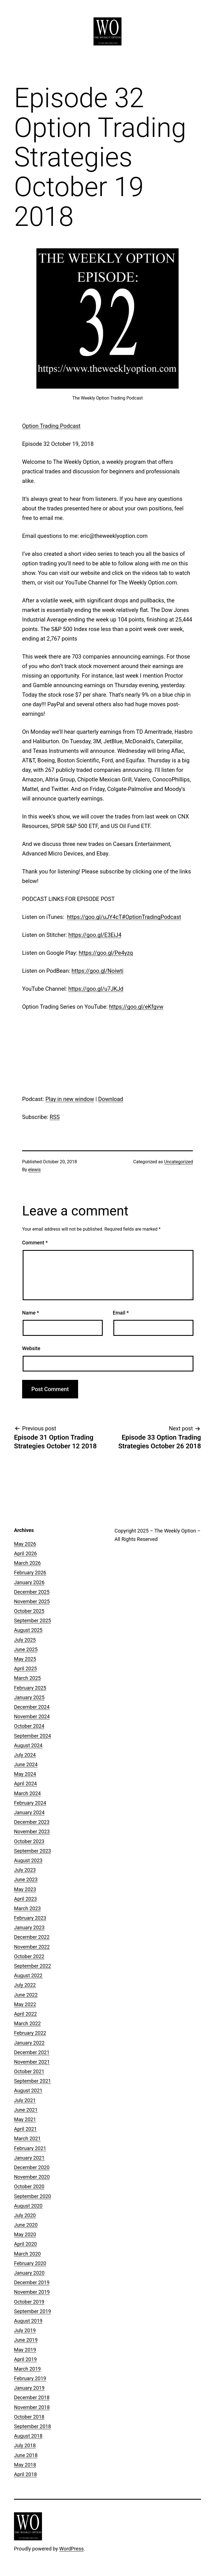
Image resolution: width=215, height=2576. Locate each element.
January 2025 (29, 1697)
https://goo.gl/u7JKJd (95, 988)
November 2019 (32, 2292)
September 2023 (32, 1851)
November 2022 (32, 1947)
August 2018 (28, 2436)
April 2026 (25, 1553)
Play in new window (69, 1099)
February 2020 (30, 2263)
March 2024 (27, 1793)
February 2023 (30, 1918)
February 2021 (30, 2148)
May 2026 (25, 1544)
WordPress (71, 2549)
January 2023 (29, 1927)
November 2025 (32, 1601)
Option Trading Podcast (51, 426)
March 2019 (27, 2369)
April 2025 (25, 1668)
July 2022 (25, 1985)
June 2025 (26, 1649)
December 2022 (32, 1937)
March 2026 (27, 1563)
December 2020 (32, 2167)
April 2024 (25, 1783)
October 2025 (29, 1611)
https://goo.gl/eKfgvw (136, 1006)
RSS (55, 1117)
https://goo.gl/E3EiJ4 (94, 935)
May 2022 (25, 2004)
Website (31, 1348)
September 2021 (32, 2081)
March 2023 (27, 1908)
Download (110, 1099)
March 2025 (27, 1678)
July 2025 (25, 1640)
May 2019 (25, 2350)
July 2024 (25, 1755)
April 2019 (25, 2359)
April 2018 (25, 2474)
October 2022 (29, 1956)
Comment (35, 1242)
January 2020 (29, 2273)
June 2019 (26, 2340)
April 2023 (25, 1899)
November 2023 (32, 1831)
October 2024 (29, 1726)
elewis (34, 1169)
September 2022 (32, 1966)
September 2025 (32, 1620)
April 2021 (25, 2129)
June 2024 (26, 1764)
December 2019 (32, 2282)
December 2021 (32, 2052)
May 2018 (25, 2465)
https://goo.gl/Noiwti (97, 970)
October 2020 (29, 2186)
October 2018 (29, 2417)
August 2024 (28, 1745)
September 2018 (32, 2426)
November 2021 (32, 2062)
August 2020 (28, 2206)
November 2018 (32, 2407)
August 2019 (28, 2321)
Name (30, 1313)
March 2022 (27, 2023)
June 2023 (26, 1879)
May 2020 (25, 2234)
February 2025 (30, 1688)
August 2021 (28, 2090)
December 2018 (32, 2397)
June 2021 (26, 2110)
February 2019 (30, 2378)
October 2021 (29, 2071)
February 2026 (30, 1572)
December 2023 (32, 1822)
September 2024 (32, 1736)
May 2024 (25, 1774)
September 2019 (32, 2311)
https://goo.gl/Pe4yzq (106, 952)
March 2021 (27, 2138)
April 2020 (25, 2244)
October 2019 (29, 2302)
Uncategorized (178, 1161)
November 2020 (32, 2177)
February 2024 (30, 1803)
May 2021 (25, 2119)
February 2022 (30, 2033)
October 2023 (29, 1841)
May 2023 (25, 1889)
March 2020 (27, 2254)
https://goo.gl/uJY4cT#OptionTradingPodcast (124, 917)
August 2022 (28, 1975)
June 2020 (26, 2225)
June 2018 (26, 2455)
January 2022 (29, 2043)
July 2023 (25, 1870)
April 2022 (25, 2014)
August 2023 (28, 1860)
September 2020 (32, 2196)
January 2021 (29, 2158)
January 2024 (29, 1812)
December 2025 (32, 1592)
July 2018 (25, 2445)
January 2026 (29, 1582)
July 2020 (25, 2215)
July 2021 (25, 2100)
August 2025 (28, 1630)
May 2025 (25, 1659)
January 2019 (29, 2388)
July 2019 (25, 2330)
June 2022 (26, 1995)
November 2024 (32, 1716)
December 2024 (32, 1707)
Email (121, 1313)
